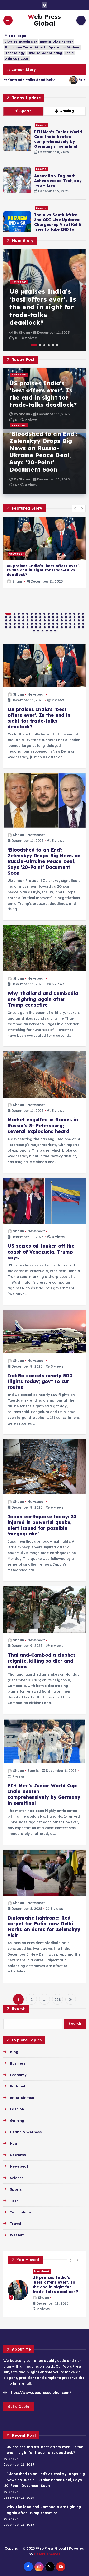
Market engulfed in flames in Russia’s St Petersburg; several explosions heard (43, 1125)
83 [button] (36, 627)
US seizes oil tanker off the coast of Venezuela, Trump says (41, 1251)
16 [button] (74, 614)
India (69, 53)
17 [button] (79, 614)
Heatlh (16, 2143)
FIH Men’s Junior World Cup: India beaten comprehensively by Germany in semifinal (58, 139)
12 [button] (57, 614)
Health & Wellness (26, 2132)
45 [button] (36, 620)
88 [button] (57, 627)
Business (18, 2063)
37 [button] (83, 617)
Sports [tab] (23, 111)
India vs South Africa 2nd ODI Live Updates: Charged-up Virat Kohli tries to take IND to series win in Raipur (57, 224)
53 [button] (70, 620)
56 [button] (83, 620)
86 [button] (49, 627)
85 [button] (45, 627)
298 (57, 1999)
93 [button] (79, 627)
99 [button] (51, 630)
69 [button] (57, 624)
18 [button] (83, 614)
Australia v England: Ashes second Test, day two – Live (58, 180)
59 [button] (15, 624)
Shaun (24, 332)
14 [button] (66, 614)
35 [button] (74, 617)
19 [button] (6, 617)
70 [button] (62, 624)
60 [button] (19, 624)
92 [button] (74, 627)
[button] (75, 508)
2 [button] (40, 345)
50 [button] (57, 620)
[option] (44, 300)
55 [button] (79, 620)
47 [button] (45, 620)
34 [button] (70, 617)
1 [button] (34, 345)
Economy (18, 2075)
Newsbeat (19, 282)
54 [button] (74, 620)
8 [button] (40, 614)
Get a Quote (18, 2406)
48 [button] (49, 620)
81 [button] (27, 627)
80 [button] (23, 627)
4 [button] (49, 345)
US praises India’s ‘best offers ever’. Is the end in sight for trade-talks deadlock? (42, 306)
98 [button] (47, 630)
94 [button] (83, 627)
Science (16, 2178)
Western (17, 2235)
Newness (18, 2155)
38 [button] (6, 620)
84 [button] (40, 627)
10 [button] (49, 614)
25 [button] (32, 617)
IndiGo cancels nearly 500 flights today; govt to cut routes (40, 1381)
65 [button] (40, 624)
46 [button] (40, 620)
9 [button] (44, 614)
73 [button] (74, 624)
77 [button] (10, 627)
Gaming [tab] (64, 111)
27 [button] (40, 617)
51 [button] (62, 620)
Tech (14, 2201)
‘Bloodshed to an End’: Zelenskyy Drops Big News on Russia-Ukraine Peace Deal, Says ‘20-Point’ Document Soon (43, 451)
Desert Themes (47, 2554)
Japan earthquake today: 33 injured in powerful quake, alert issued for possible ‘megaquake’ (42, 1525)
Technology (15, 53)
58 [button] (10, 624)
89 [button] (62, 627)
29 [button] (49, 617)
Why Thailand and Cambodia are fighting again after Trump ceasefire (43, 999)
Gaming (17, 2120)
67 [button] (49, 624)
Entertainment (23, 2098)
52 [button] (66, 620)
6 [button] (57, 345)
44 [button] (32, 620)
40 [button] (15, 620)
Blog (14, 2052)
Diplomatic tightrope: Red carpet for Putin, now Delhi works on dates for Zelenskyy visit (44, 1926)
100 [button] (55, 630)
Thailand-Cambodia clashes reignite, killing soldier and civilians (42, 1660)
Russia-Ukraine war (56, 41)
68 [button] (53, 624)
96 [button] (38, 630)
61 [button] (23, 624)
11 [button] (53, 614)
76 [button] (6, 627)
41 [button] (19, 620)
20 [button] (10, 617)
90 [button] (66, 627)
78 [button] (15, 627)
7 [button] (36, 614)
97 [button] (42, 630)
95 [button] (34, 630)
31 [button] (57, 617)
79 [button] (19, 627)
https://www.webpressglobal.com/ (37, 2392)
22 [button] (19, 617)
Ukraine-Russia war (20, 41)
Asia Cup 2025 (17, 59)
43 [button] (27, 620)
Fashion (17, 2109)
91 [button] (70, 627)
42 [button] (23, 620)
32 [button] (62, 617)
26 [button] (36, 617)
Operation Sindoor (64, 47)
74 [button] (79, 624)
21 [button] (15, 617)
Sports (41, 125)
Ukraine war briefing (45, 53)
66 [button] (45, 624)
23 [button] (23, 617)
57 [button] (6, 624)
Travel (15, 2224)
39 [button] (10, 620)
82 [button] (32, 627)
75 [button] (83, 624)
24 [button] (27, 617)
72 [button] (70, 624)
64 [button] (36, 624)
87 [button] (53, 627)
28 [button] (45, 617)
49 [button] (53, 620)
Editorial (17, 2086)
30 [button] (53, 617)
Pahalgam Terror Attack (25, 47)
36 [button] (79, 617)
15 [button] (70, 614)
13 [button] (61, 614)
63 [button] (32, 624)
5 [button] (53, 345)
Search (19, 2008)
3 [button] (44, 345)
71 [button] (66, 624)
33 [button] (66, 617)
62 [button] (27, 624)
